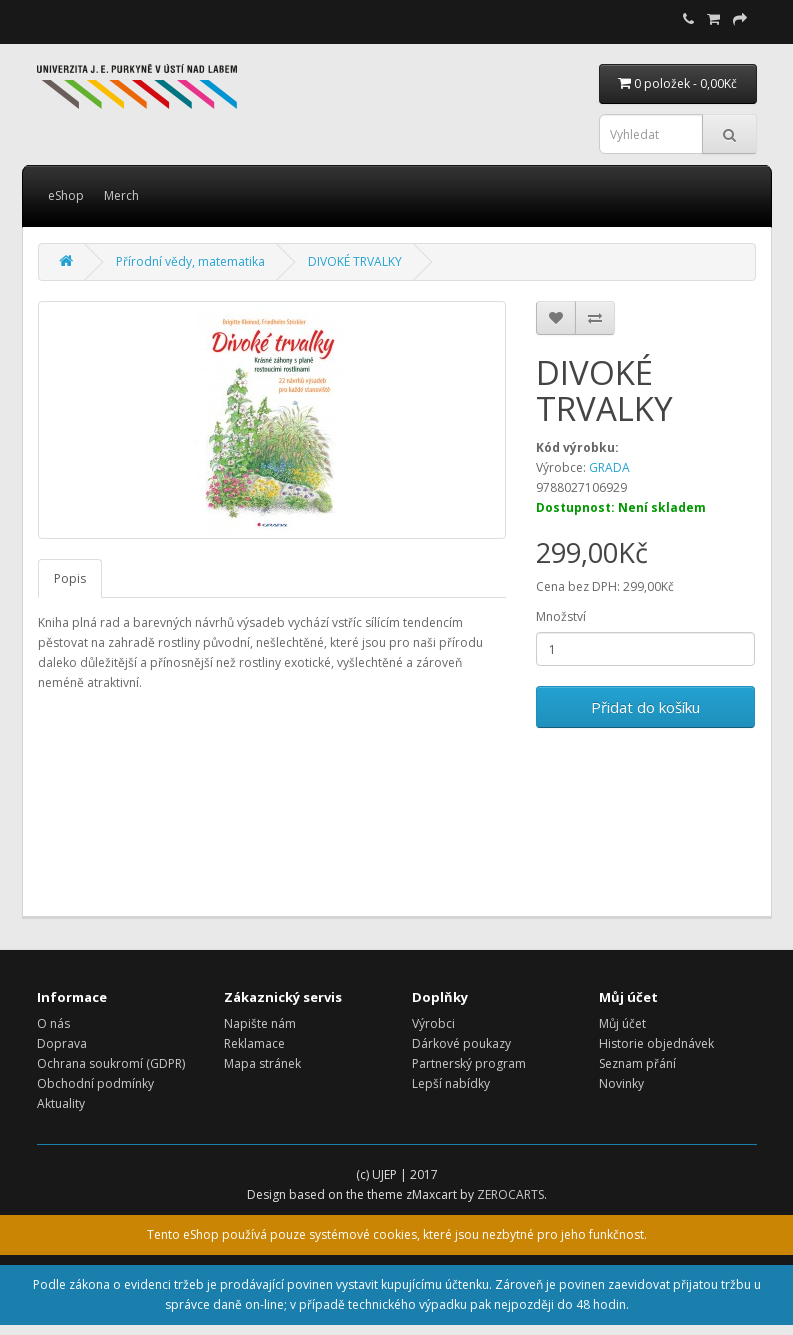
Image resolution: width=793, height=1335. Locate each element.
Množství (561, 616)
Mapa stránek (262, 1063)
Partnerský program (469, 1063)
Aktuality (61, 1103)
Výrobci (433, 1023)
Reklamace (254, 1043)
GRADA (609, 467)
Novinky (621, 1083)
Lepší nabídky (451, 1083)
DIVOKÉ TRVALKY (355, 261)
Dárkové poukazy (461, 1043)
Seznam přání (637, 1063)
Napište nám (260, 1023)
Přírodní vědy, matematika (190, 261)
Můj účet (622, 1023)
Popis (70, 578)
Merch (121, 195)
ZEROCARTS (510, 1194)
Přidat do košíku (645, 707)
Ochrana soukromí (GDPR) (111, 1063)
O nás (53, 1023)
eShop (66, 195)
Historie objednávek (656, 1043)
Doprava (62, 1043)
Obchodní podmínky (95, 1083)
